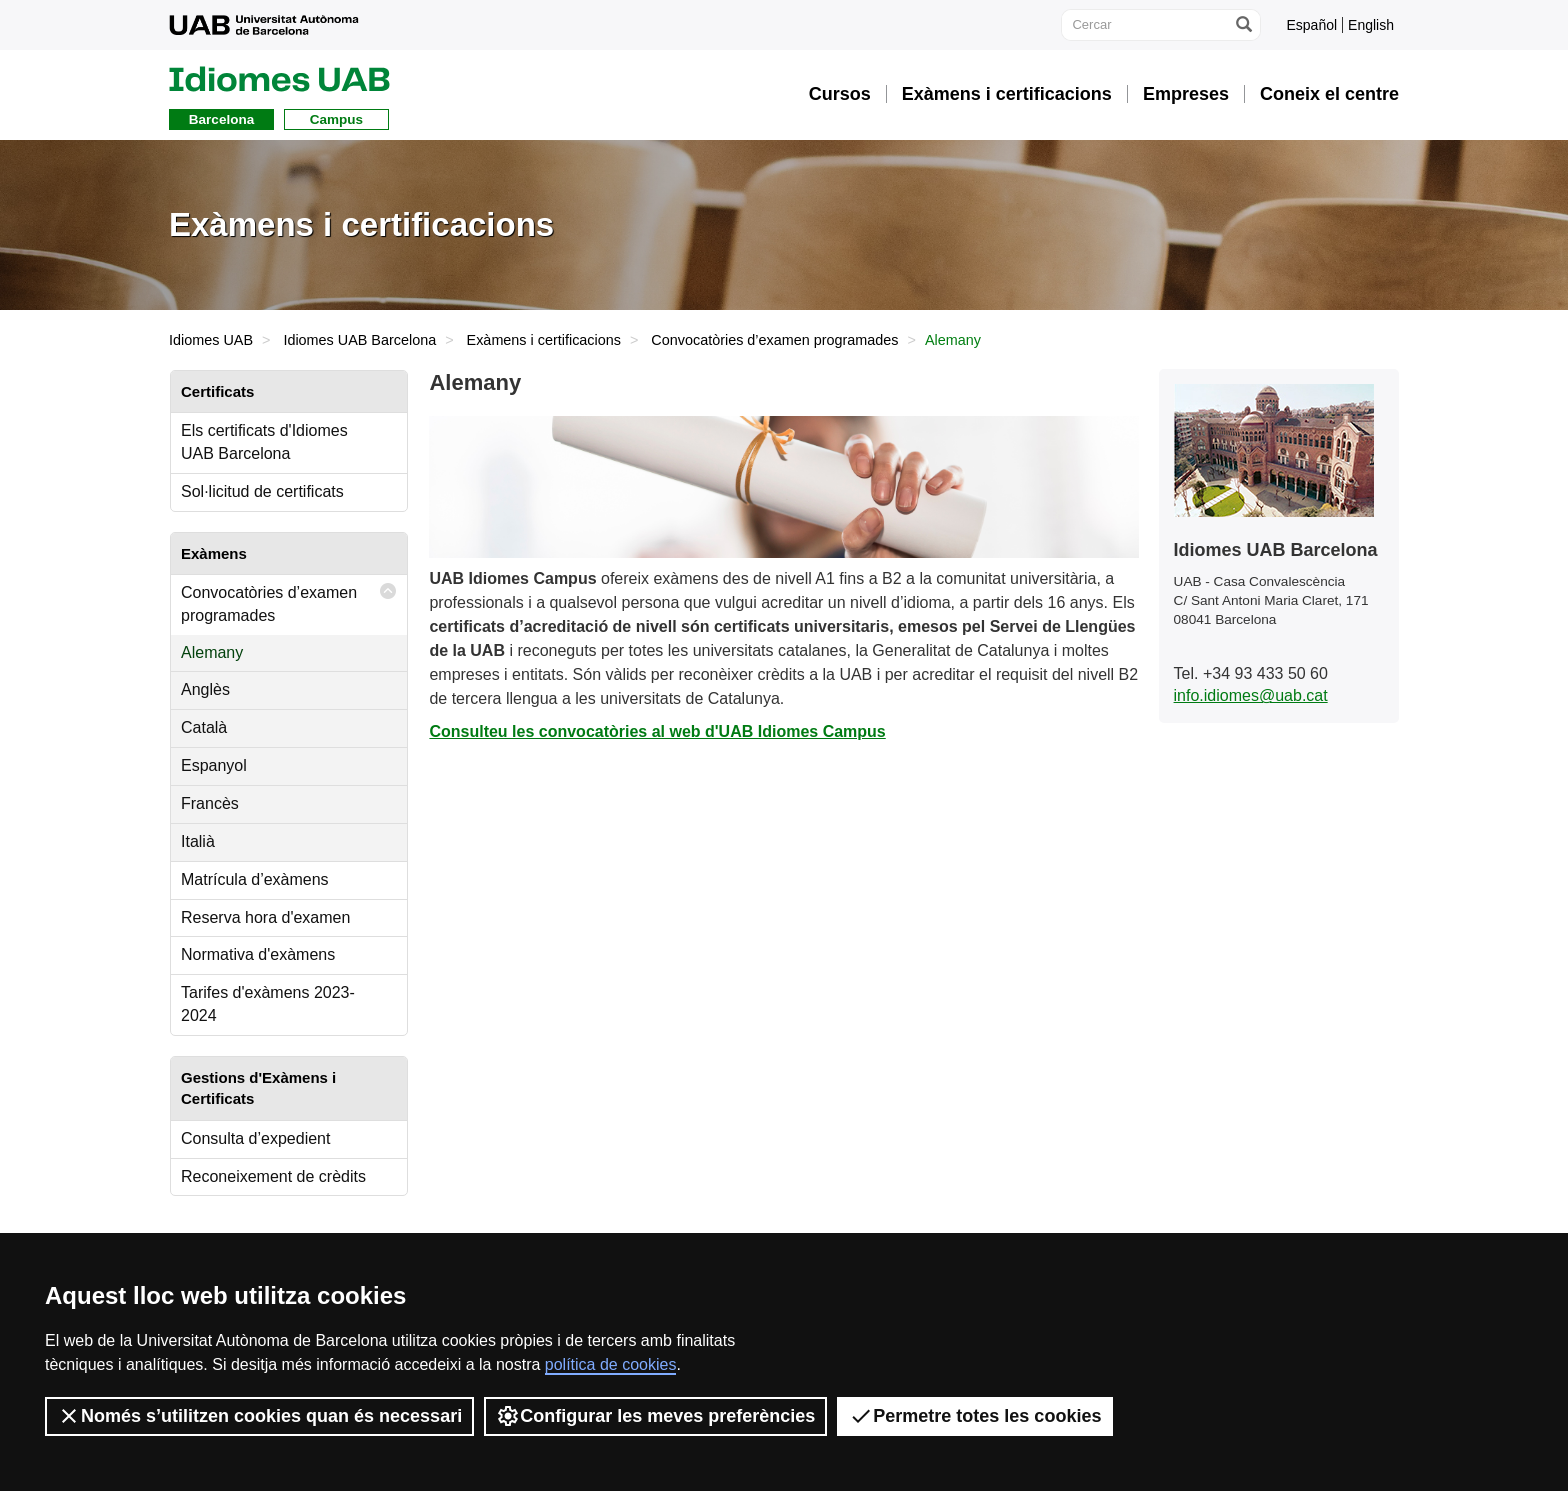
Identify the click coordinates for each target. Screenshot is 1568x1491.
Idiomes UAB (211, 340)
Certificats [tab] (217, 391)
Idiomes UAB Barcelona (359, 340)
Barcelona (221, 119)
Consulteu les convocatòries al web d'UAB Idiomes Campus (657, 731)
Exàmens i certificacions (544, 340)
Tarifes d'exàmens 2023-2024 (268, 1004)
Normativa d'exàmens (258, 954)
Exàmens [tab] (214, 553)
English (1371, 25)
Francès (210, 803)
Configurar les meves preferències (655, 1416)
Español (1311, 25)
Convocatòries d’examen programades (774, 340)
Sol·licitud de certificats (262, 491)
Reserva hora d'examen (265, 917)
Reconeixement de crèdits (273, 1176)
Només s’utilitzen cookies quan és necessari (259, 1416)
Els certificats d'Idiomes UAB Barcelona (264, 442)
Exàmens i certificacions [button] (1007, 94)
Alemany (212, 652)
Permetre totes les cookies (975, 1416)
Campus (336, 119)
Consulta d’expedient (255, 1138)
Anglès (205, 689)
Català (204, 727)
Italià (198, 841)
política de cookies (611, 1364)
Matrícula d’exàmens (255, 879)
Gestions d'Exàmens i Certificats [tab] (258, 1088)
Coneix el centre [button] (1329, 94)
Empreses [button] (1186, 94)
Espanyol (214, 765)
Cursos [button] (840, 94)
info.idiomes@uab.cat (1251, 695)
